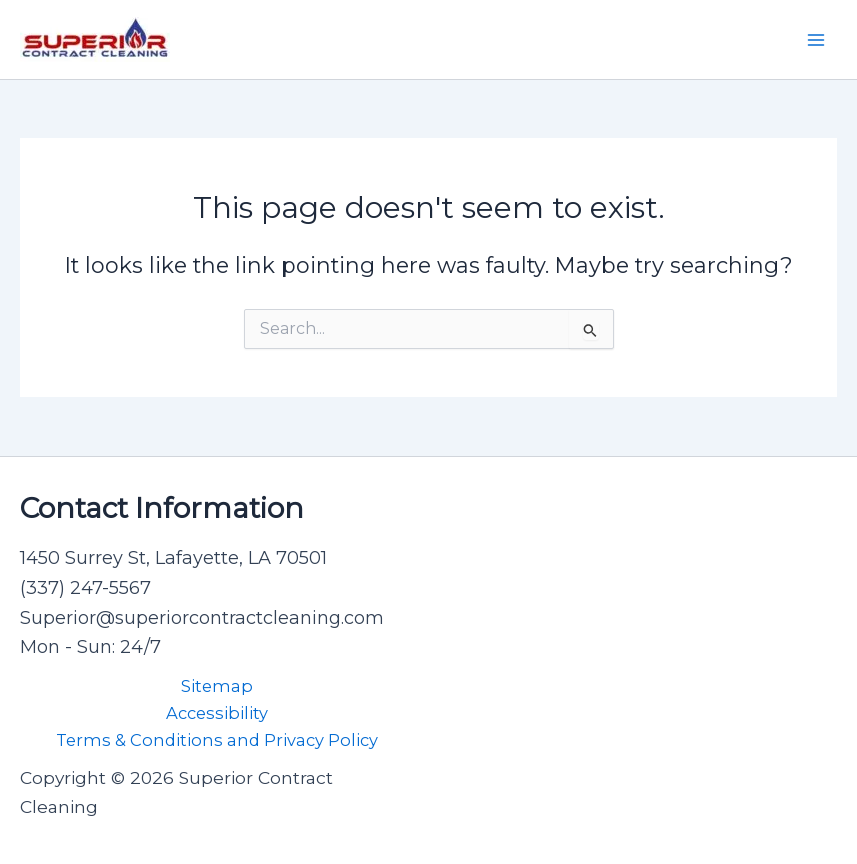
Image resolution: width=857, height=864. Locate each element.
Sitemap (217, 686)
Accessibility (217, 713)
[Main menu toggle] (816, 40)
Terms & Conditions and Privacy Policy (217, 740)
